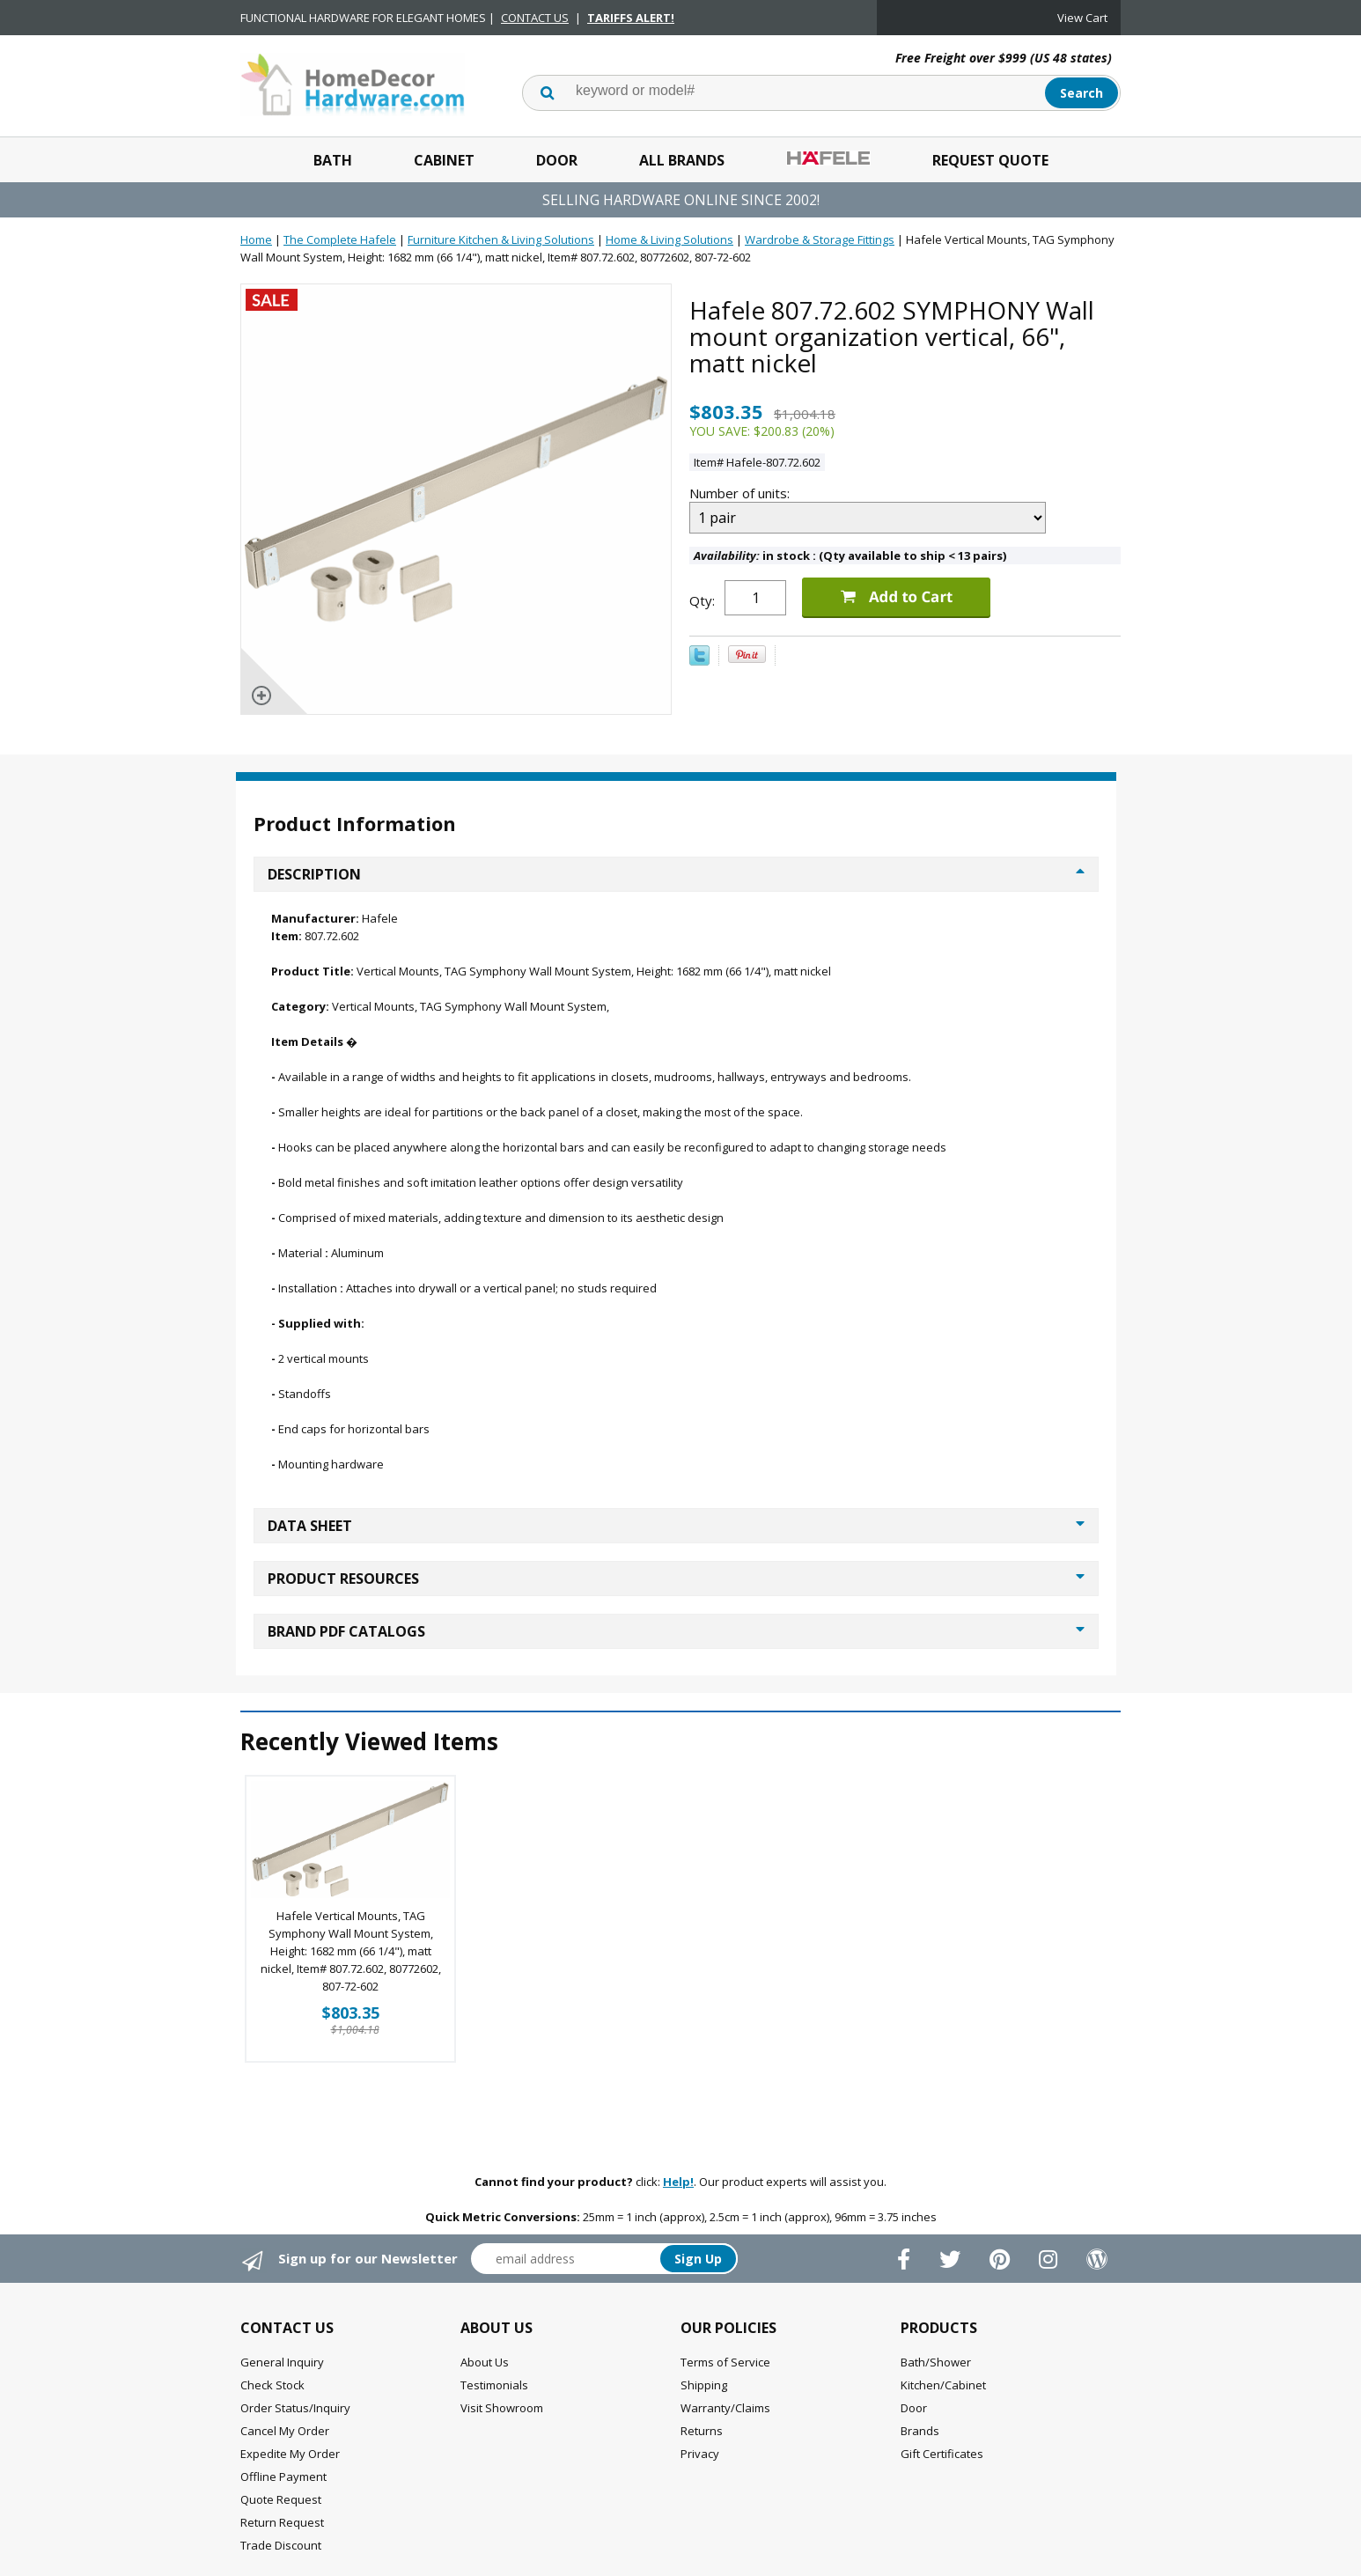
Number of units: (741, 493)
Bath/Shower (936, 2362)
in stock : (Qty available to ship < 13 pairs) (850, 555)
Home (256, 239)
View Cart (1082, 18)
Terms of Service (725, 2362)
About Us (484, 2362)
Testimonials (494, 2385)
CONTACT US (535, 18)
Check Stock (272, 2385)
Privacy (699, 2454)
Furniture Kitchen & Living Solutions (501, 239)
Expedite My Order (290, 2454)
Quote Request (280, 2499)
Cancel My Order (284, 2431)
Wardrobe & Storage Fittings (819, 239)
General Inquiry (282, 2362)
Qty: (702, 600)
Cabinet (444, 160)
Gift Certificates (942, 2454)
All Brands (682, 160)
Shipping (703, 2385)
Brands (920, 2431)
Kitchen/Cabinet (943, 2385)
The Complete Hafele (339, 239)
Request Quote (990, 160)
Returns (701, 2431)
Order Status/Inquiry (295, 2408)
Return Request (282, 2522)
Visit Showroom (501, 2408)
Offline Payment (283, 2476)
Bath (332, 160)
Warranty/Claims (725, 2408)
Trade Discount (280, 2545)
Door (557, 160)
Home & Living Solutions (669, 239)
